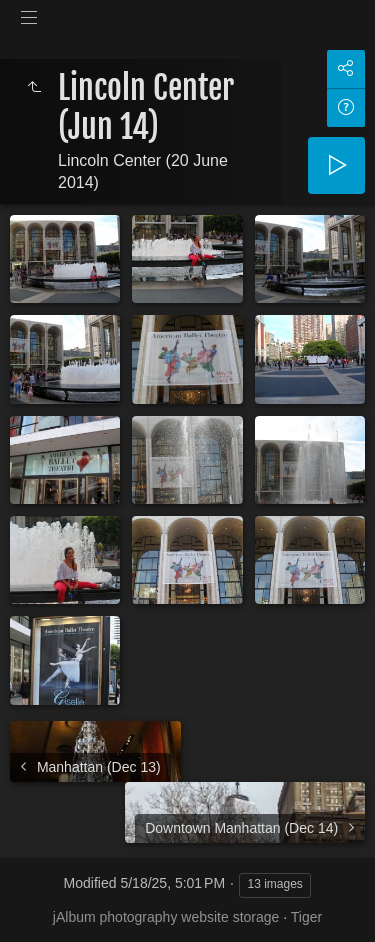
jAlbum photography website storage (166, 917)
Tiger (306, 917)
